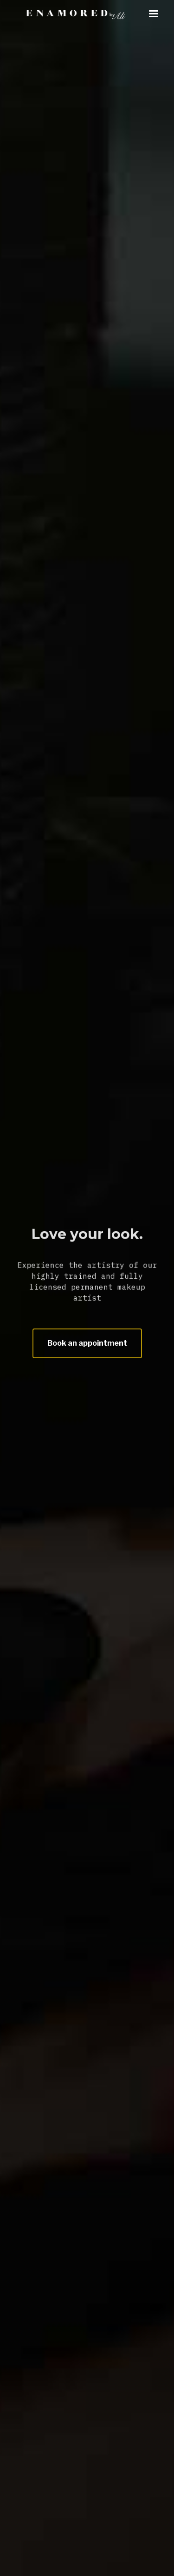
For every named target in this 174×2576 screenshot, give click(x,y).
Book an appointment (87, 1343)
